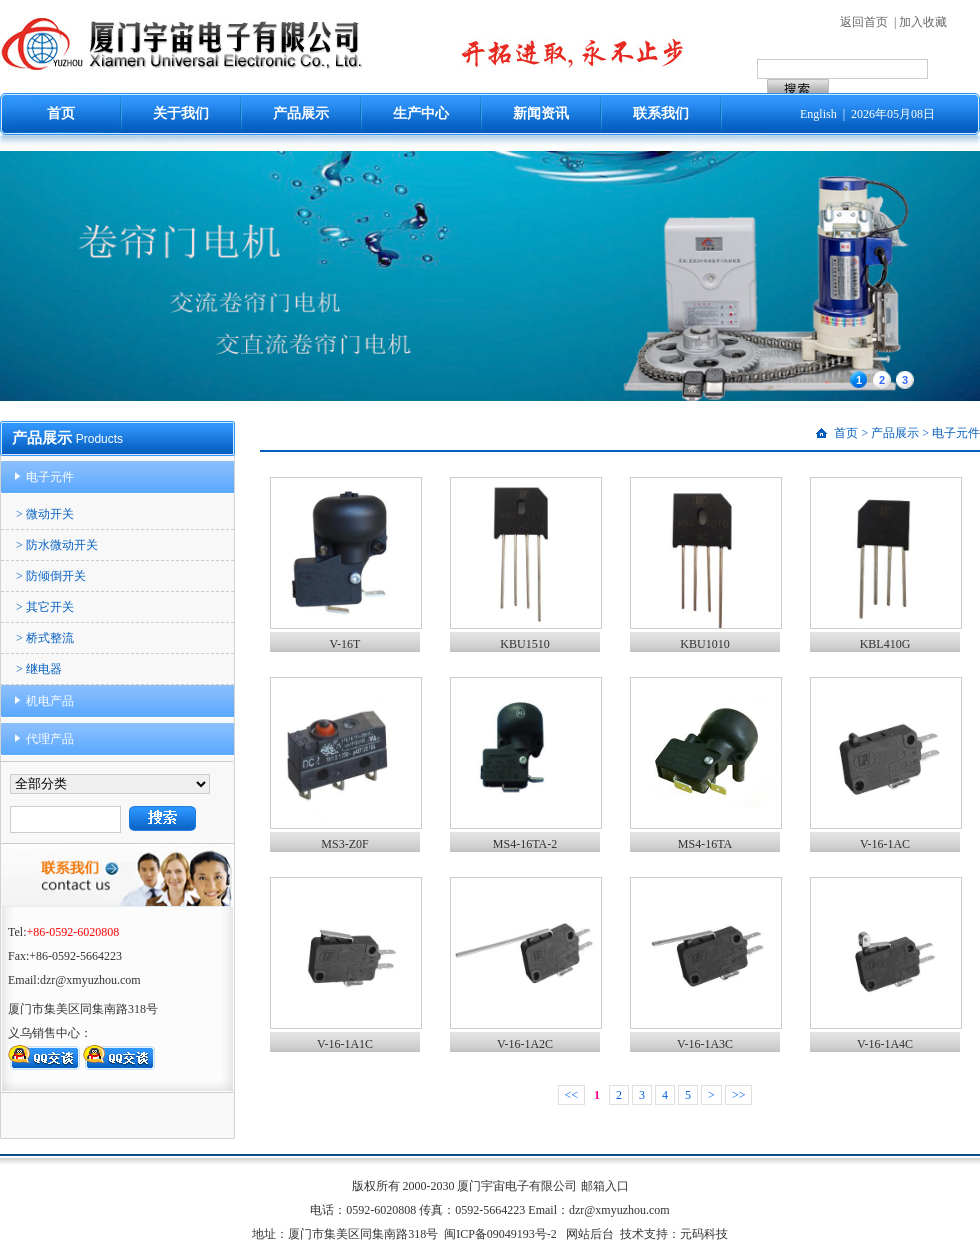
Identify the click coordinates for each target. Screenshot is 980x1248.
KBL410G (885, 644)
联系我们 (661, 113)
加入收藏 (923, 22)
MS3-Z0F (344, 844)
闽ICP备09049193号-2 (500, 1234)
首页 (61, 113)
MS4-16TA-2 (525, 844)
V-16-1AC (885, 844)
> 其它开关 (45, 607)
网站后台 (590, 1234)
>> (739, 1095)
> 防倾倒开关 (51, 576)
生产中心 (421, 113)
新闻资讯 (541, 113)
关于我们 (181, 113)
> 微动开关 (45, 514)
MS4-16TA (705, 844)
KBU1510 (524, 644)
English (818, 114)
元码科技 (704, 1234)
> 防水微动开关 (57, 545)
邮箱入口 (605, 1186)
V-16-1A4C (885, 1044)
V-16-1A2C (525, 1044)
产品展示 (301, 113)
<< (572, 1095)
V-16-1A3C (705, 1044)
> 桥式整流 (45, 638)
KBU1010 (704, 644)
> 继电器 (39, 669)
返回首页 (864, 22)
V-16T (345, 644)
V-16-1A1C (345, 1044)
